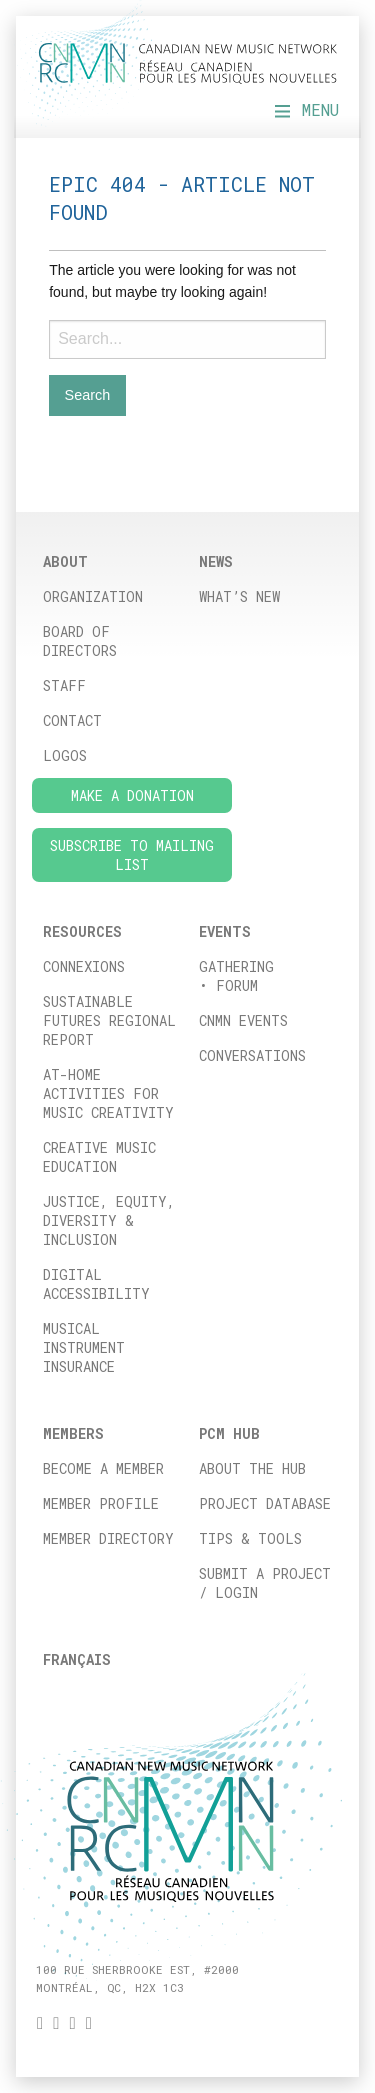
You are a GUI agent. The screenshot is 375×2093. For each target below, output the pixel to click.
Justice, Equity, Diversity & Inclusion (109, 1220)
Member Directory (108, 1538)
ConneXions (84, 966)
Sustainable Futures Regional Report (109, 1020)
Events (225, 931)
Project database (265, 1503)
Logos (65, 755)
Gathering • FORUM (236, 976)
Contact (72, 720)
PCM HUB (229, 1433)
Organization (93, 596)
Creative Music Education (99, 1157)
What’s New (239, 596)
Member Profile (101, 1503)
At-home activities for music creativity (108, 1093)
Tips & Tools (250, 1538)
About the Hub (252, 1468)
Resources (82, 931)
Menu (307, 109)
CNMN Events (243, 1020)
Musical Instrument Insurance (84, 1347)
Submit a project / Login (265, 1583)
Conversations (252, 1055)
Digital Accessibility (96, 1284)
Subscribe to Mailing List (132, 855)
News (216, 561)
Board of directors (80, 641)
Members (73, 1433)
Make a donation (132, 795)
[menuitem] (110, 1659)
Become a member (103, 1468)
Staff (64, 685)
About (65, 561)
